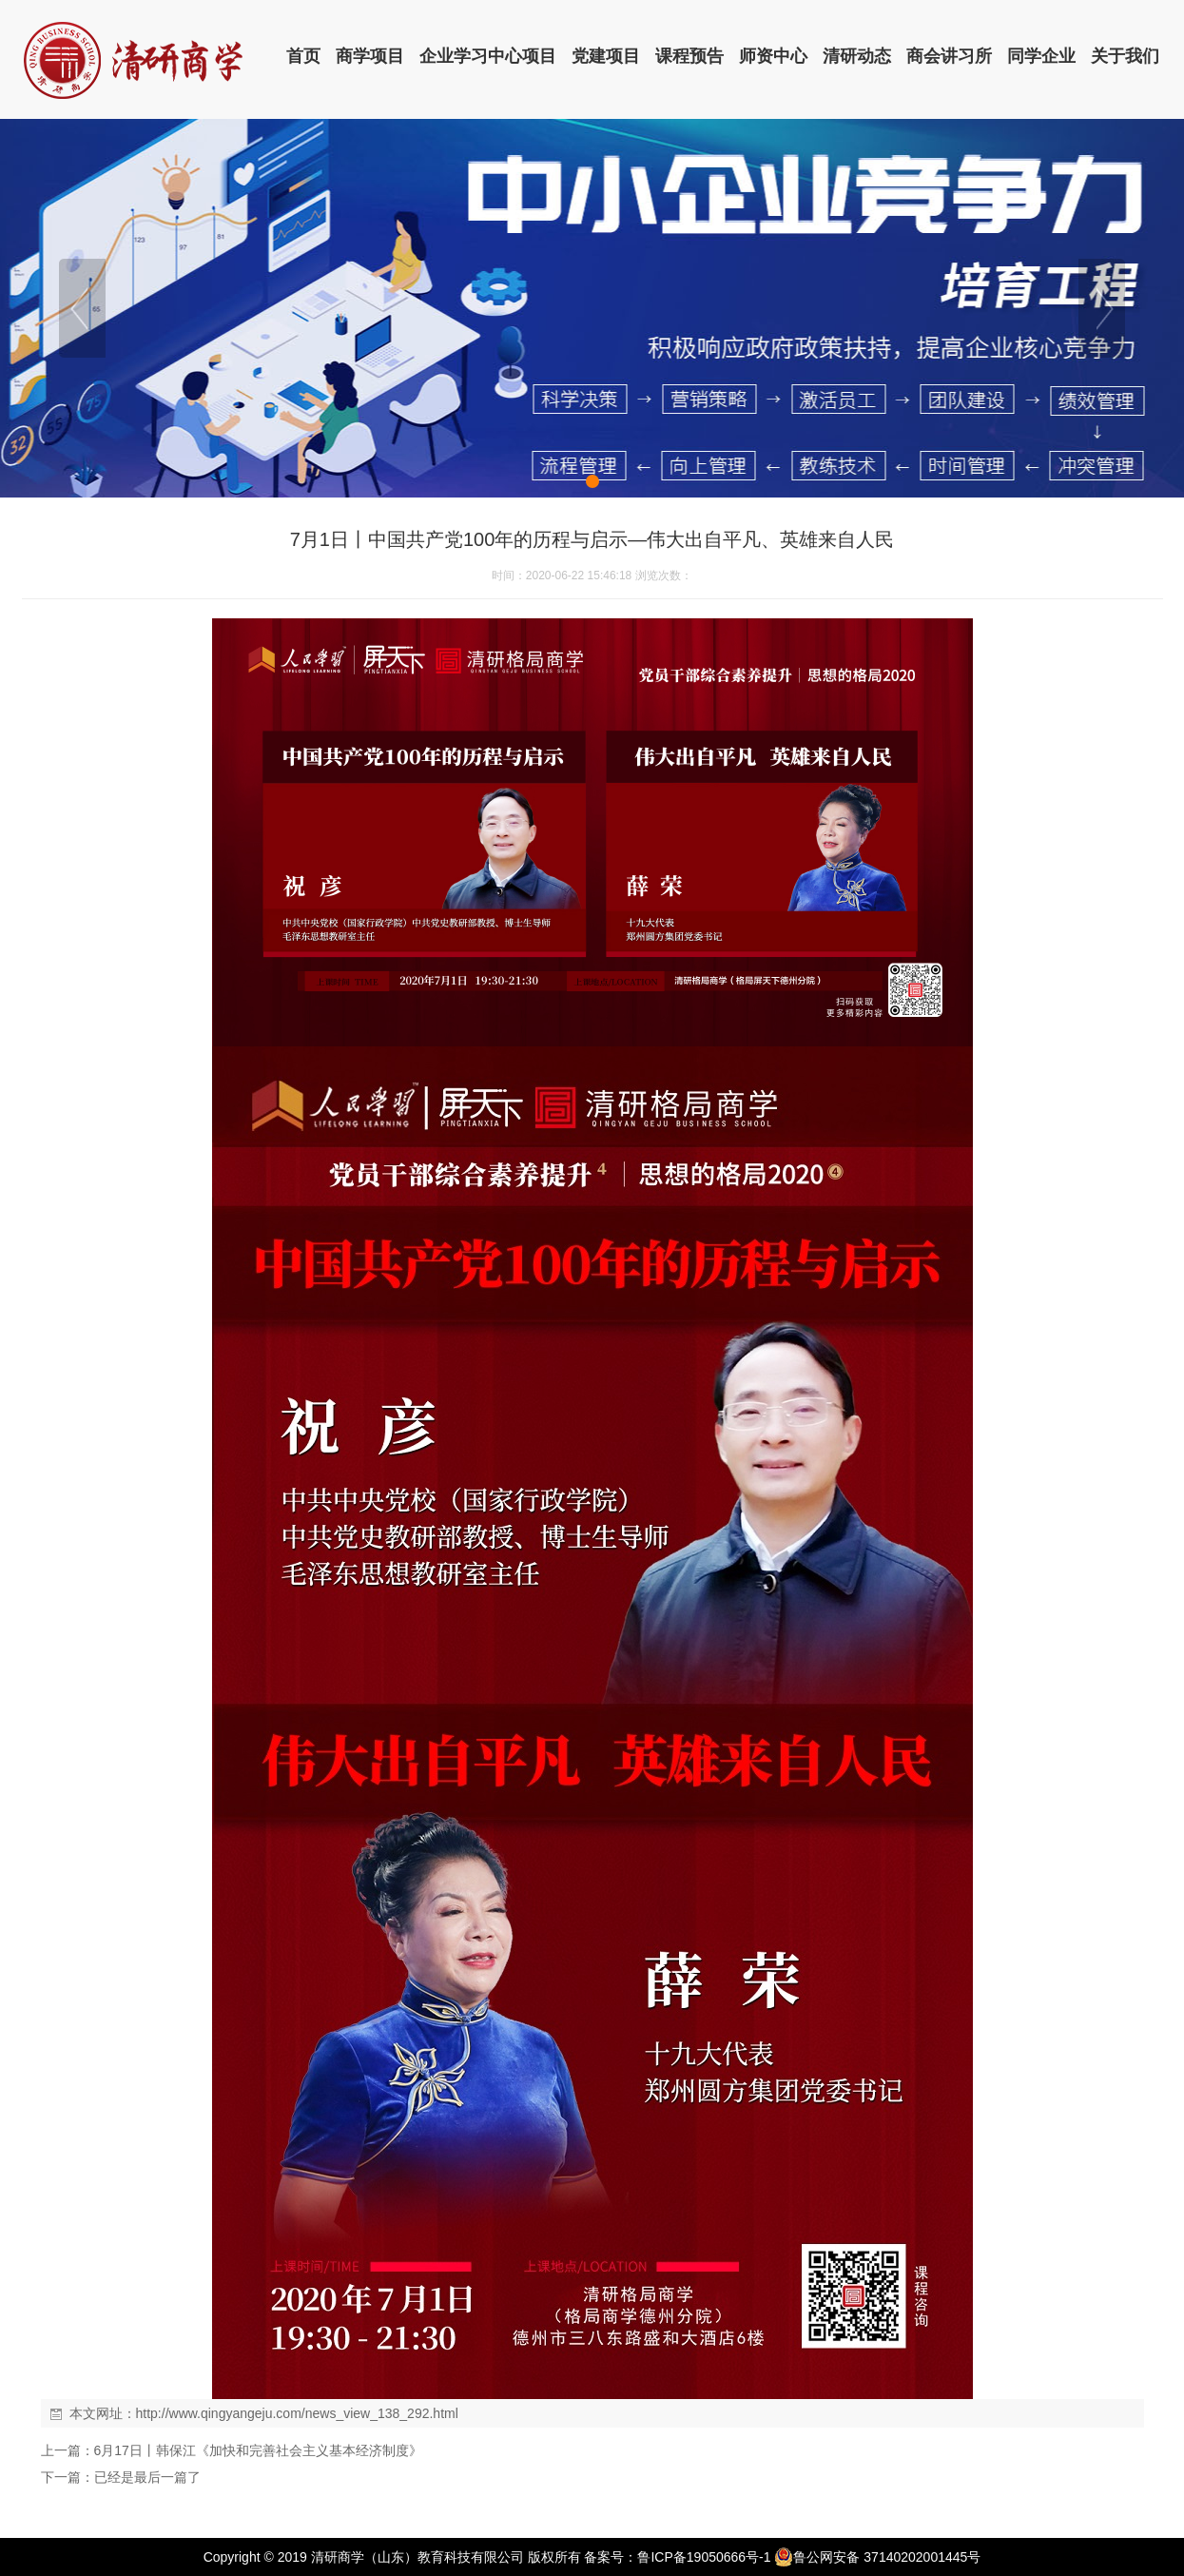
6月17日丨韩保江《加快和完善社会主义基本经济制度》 (258, 2450)
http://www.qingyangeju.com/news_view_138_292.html (297, 2413)
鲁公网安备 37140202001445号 (877, 2556)
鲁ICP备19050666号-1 (703, 2557)
